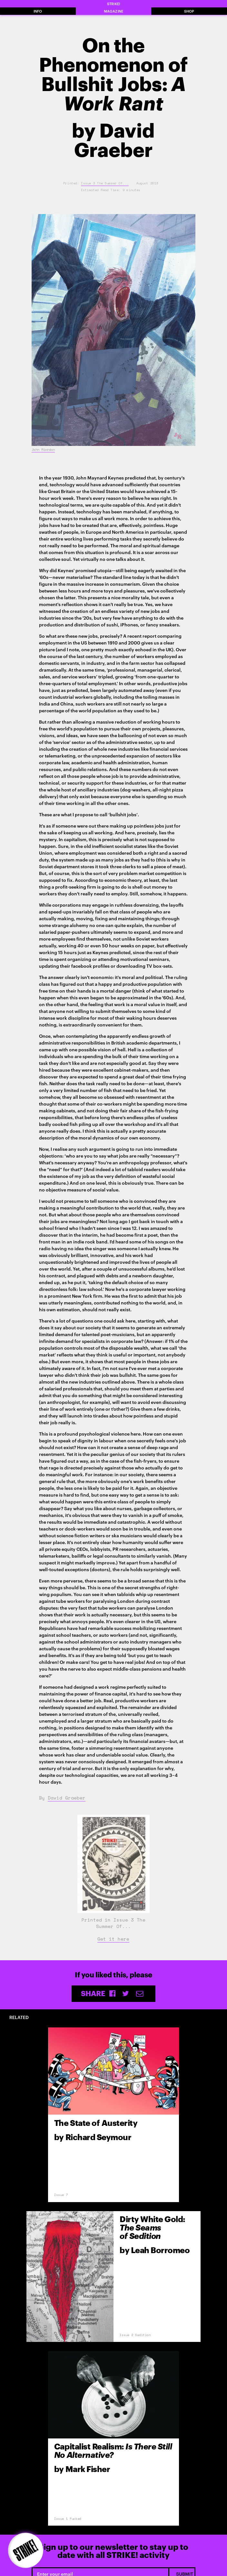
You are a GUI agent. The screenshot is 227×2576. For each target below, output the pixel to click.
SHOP (189, 11)
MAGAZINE (113, 11)
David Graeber (66, 1797)
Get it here (113, 1938)
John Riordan (43, 449)
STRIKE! (113, 4)
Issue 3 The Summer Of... (105, 183)
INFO (38, 11)
